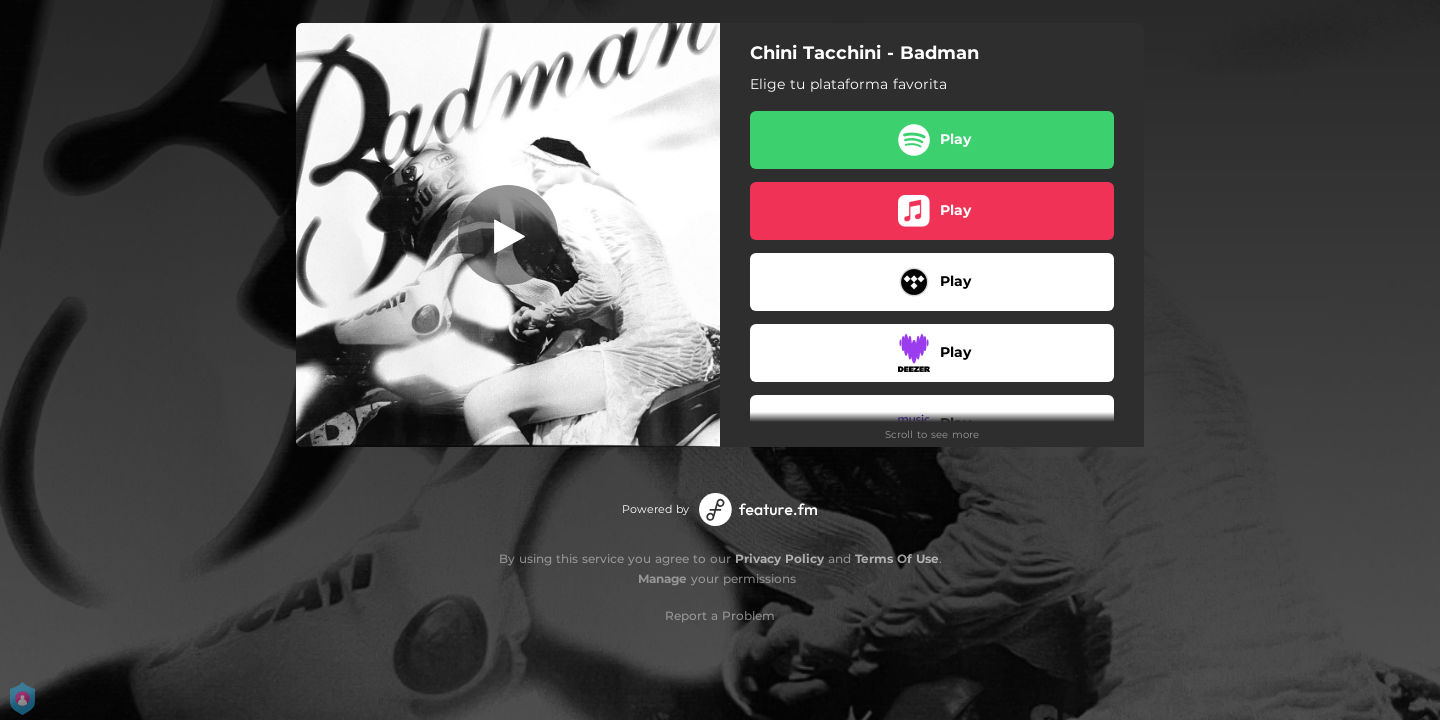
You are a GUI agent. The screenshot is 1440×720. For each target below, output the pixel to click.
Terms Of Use (897, 558)
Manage (662, 578)
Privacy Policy (779, 558)
